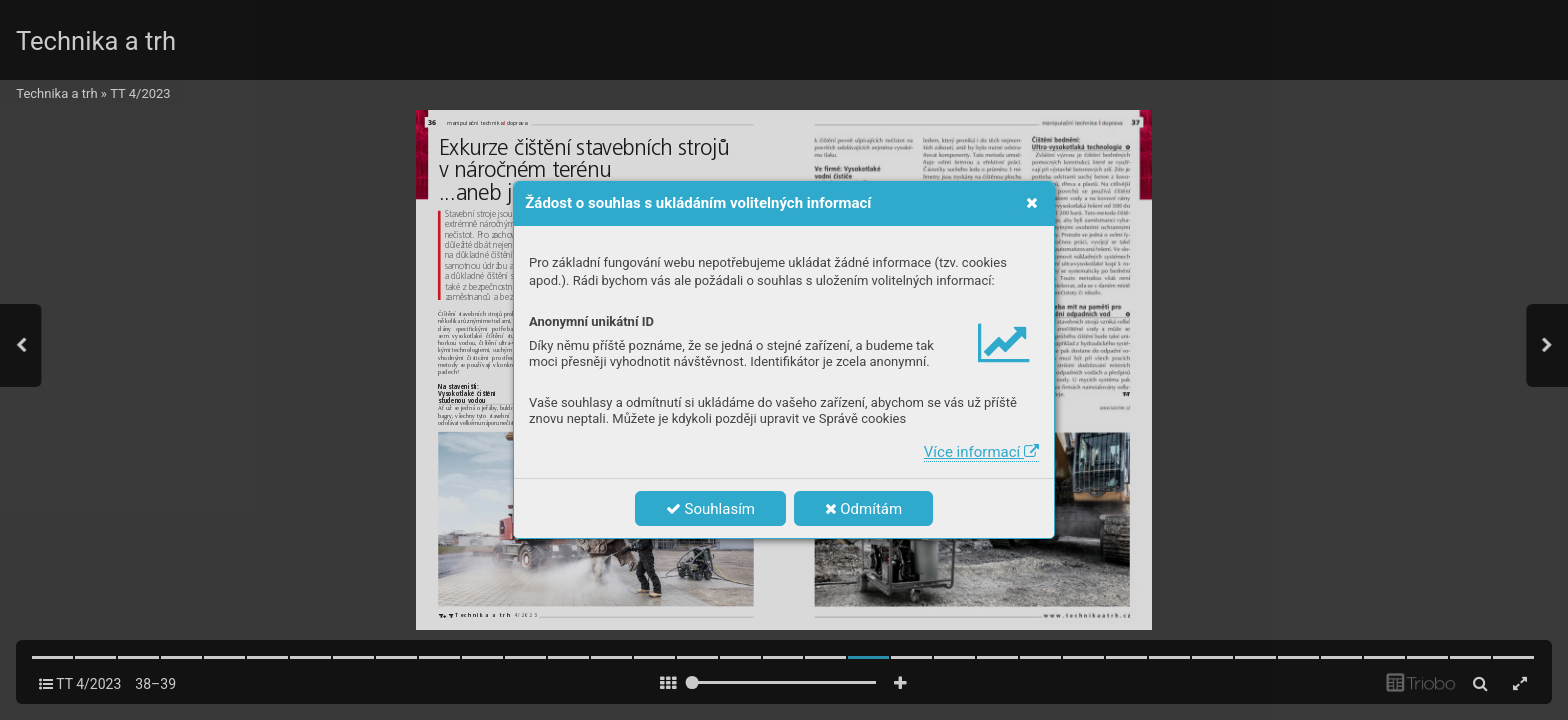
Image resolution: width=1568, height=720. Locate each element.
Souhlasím (710, 509)
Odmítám (864, 509)
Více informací (981, 452)
